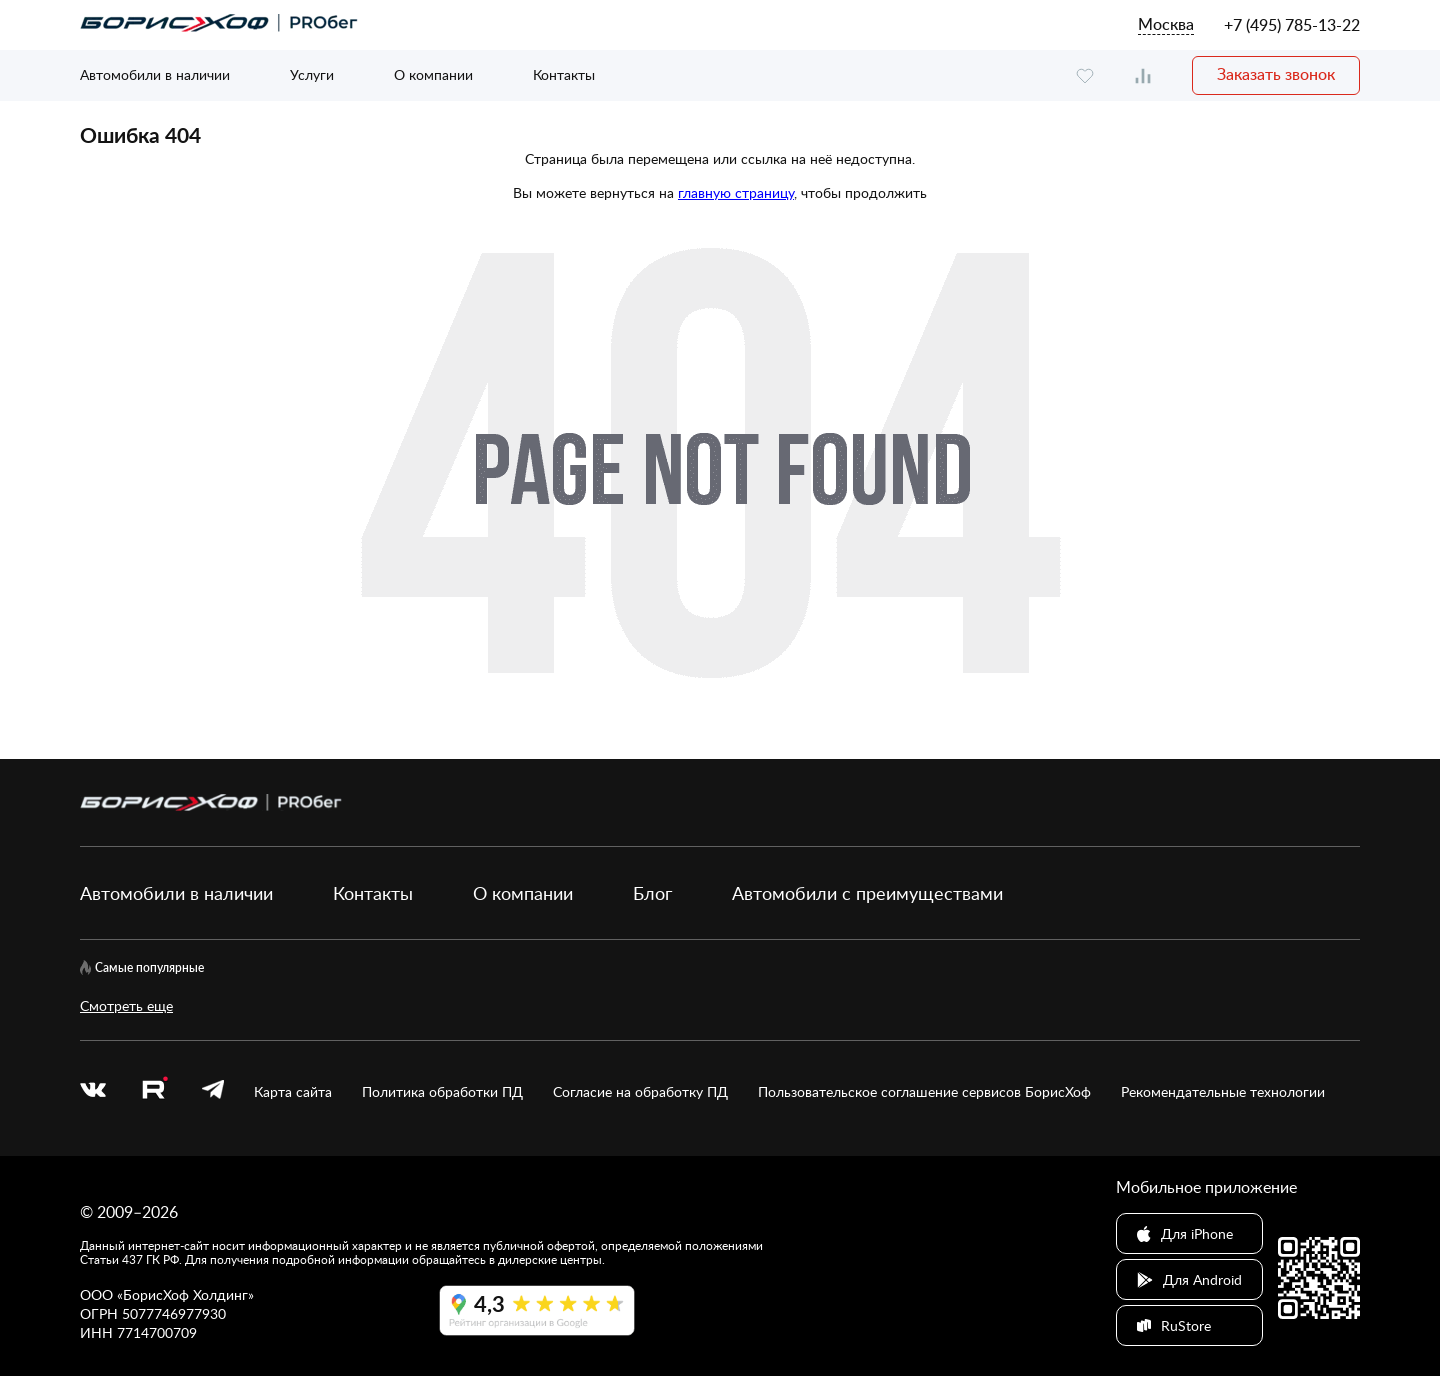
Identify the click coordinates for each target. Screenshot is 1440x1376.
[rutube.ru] (154, 1091)
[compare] (1143, 75)
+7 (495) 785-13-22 (1292, 25)
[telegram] (213, 1091)
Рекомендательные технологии (1223, 1091)
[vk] (93, 1091)
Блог (652, 893)
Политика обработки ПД (442, 1091)
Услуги (312, 74)
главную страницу (736, 192)
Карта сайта (293, 1091)
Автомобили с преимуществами (867, 893)
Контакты (564, 74)
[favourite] (1085, 75)
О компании (433, 74)
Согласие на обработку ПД (640, 1091)
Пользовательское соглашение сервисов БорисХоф (924, 1091)
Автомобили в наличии (155, 74)
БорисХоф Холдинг (185, 1294)
